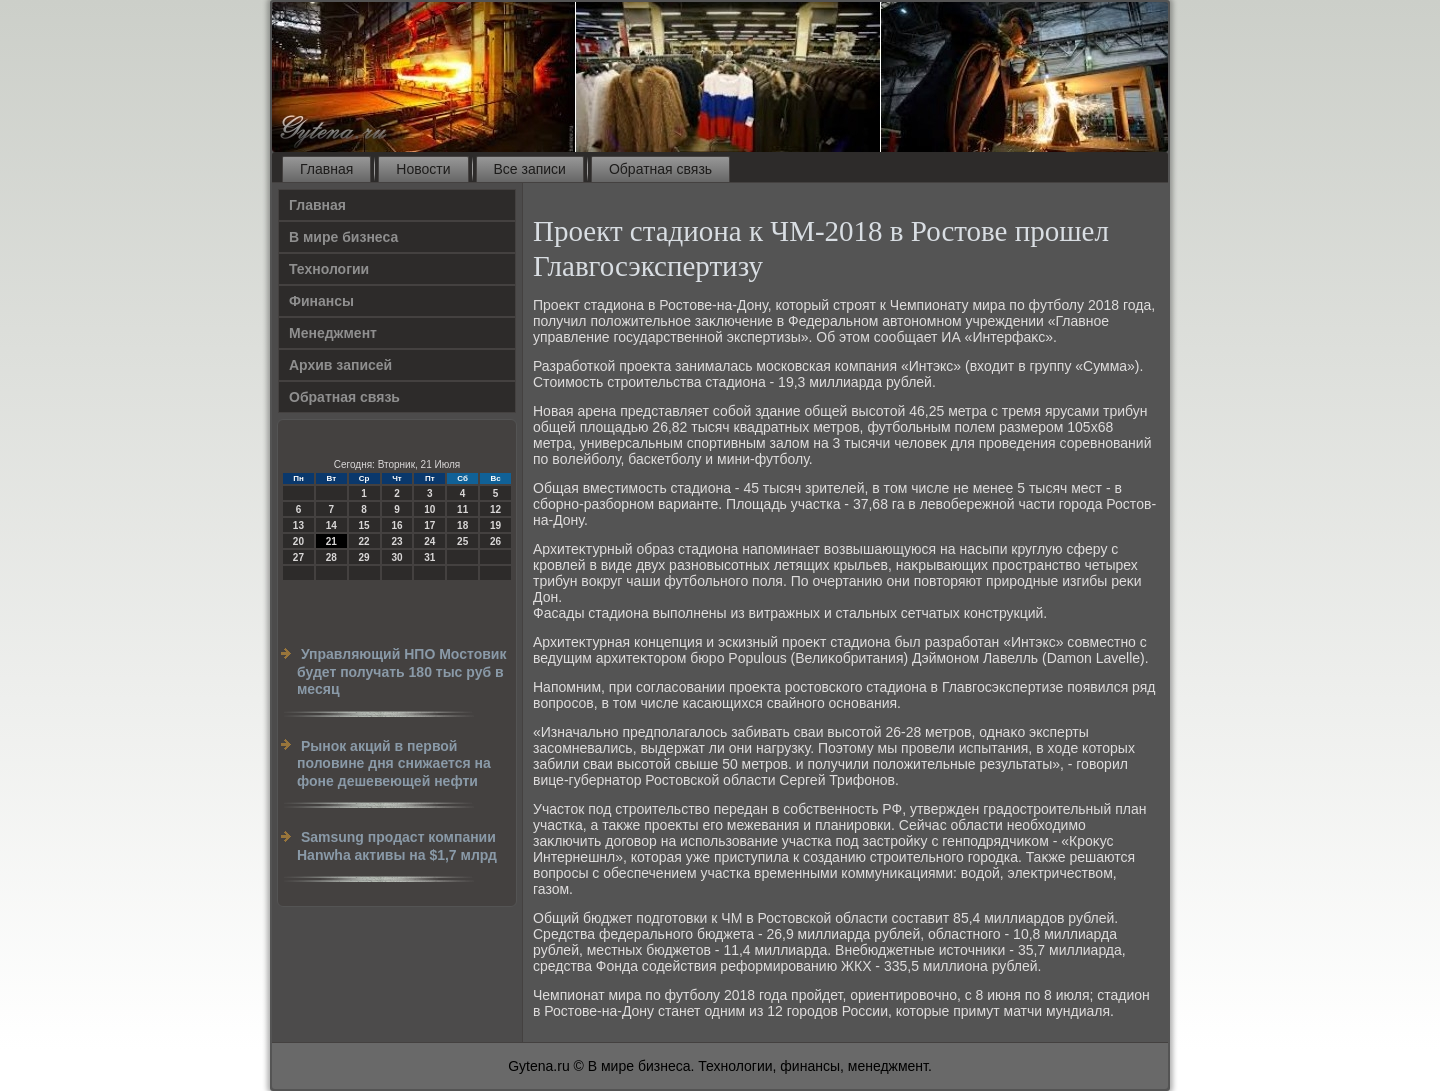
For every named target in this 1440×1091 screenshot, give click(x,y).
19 (495, 525)
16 (396, 525)
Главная (326, 169)
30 (396, 557)
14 (331, 525)
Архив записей (340, 365)
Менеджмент (333, 333)
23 (396, 541)
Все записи (530, 169)
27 (298, 557)
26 (495, 541)
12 (495, 509)
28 (331, 557)
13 (298, 525)
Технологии (329, 269)
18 (462, 525)
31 (429, 557)
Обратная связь (660, 169)
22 (364, 541)
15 (364, 525)
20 (298, 541)
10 (429, 509)
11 (462, 509)
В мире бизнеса (343, 237)
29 (364, 557)
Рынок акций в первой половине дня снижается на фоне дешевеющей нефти (394, 763)
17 (429, 525)
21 (331, 541)
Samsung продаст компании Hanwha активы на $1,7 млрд (397, 846)
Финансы (321, 301)
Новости (423, 169)
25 (462, 541)
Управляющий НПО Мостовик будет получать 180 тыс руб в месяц (401, 671)
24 (429, 541)
